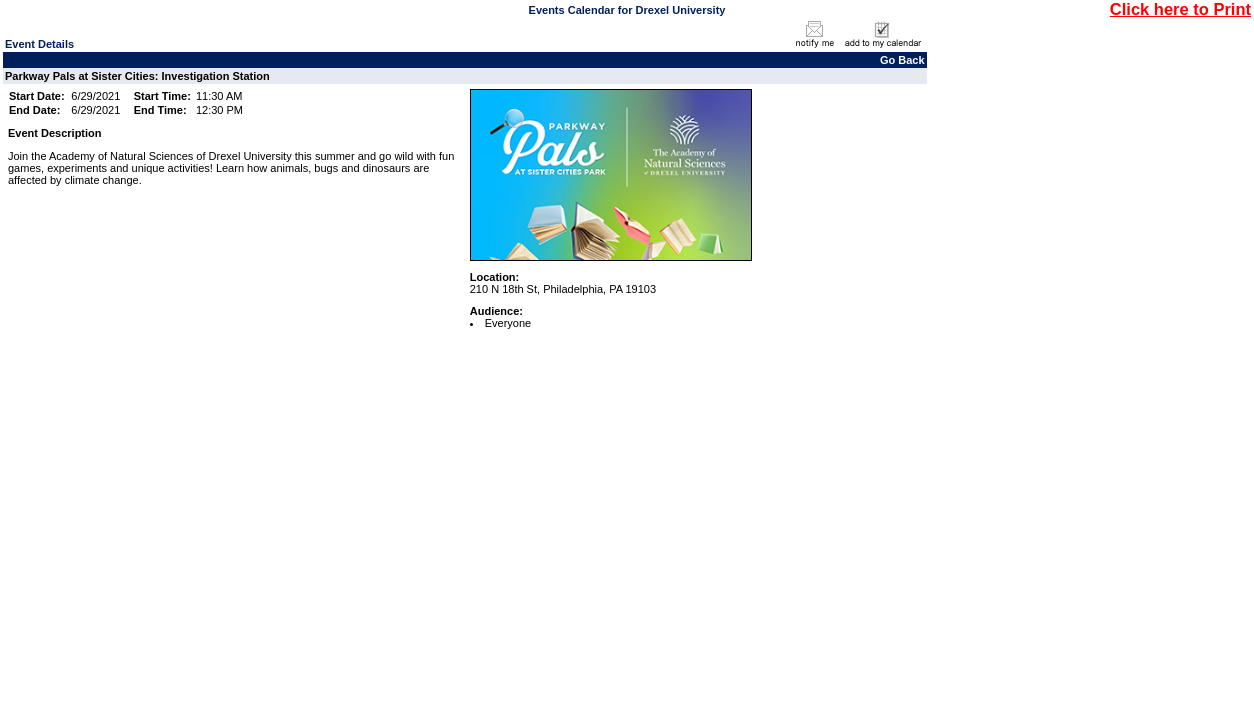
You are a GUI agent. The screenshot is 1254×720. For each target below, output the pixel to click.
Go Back (902, 60)
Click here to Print (1180, 9)
